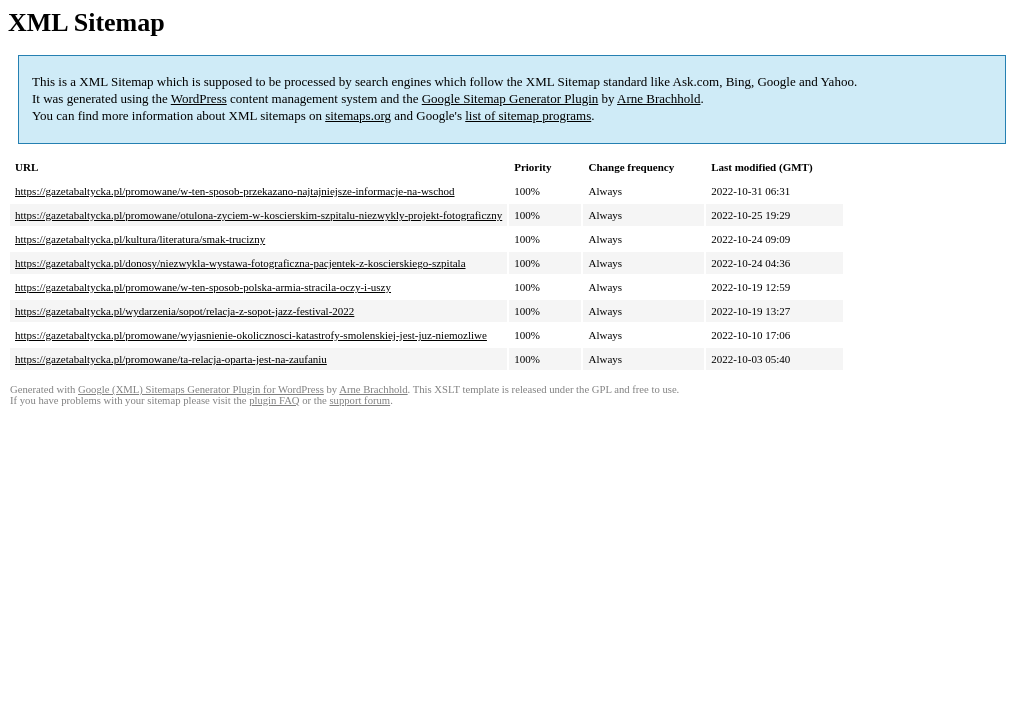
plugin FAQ (274, 400)
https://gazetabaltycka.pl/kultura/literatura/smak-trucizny (140, 239)
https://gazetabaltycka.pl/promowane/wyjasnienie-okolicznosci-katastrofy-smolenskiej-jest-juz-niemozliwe (251, 335)
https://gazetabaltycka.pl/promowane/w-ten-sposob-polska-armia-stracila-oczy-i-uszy (203, 287)
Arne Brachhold (658, 98)
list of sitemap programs (528, 115)
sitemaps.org (358, 115)
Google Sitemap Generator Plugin (510, 98)
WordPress (199, 98)
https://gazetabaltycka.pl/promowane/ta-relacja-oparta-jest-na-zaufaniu (171, 359)
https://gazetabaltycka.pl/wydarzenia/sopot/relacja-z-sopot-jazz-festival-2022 (184, 311)
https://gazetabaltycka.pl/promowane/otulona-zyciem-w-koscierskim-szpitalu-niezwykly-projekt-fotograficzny (258, 215)
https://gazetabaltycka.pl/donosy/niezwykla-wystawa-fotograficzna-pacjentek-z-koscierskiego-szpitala (240, 263)
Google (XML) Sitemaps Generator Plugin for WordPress (201, 389)
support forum (359, 400)
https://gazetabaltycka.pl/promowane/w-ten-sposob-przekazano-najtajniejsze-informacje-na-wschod (235, 191)
